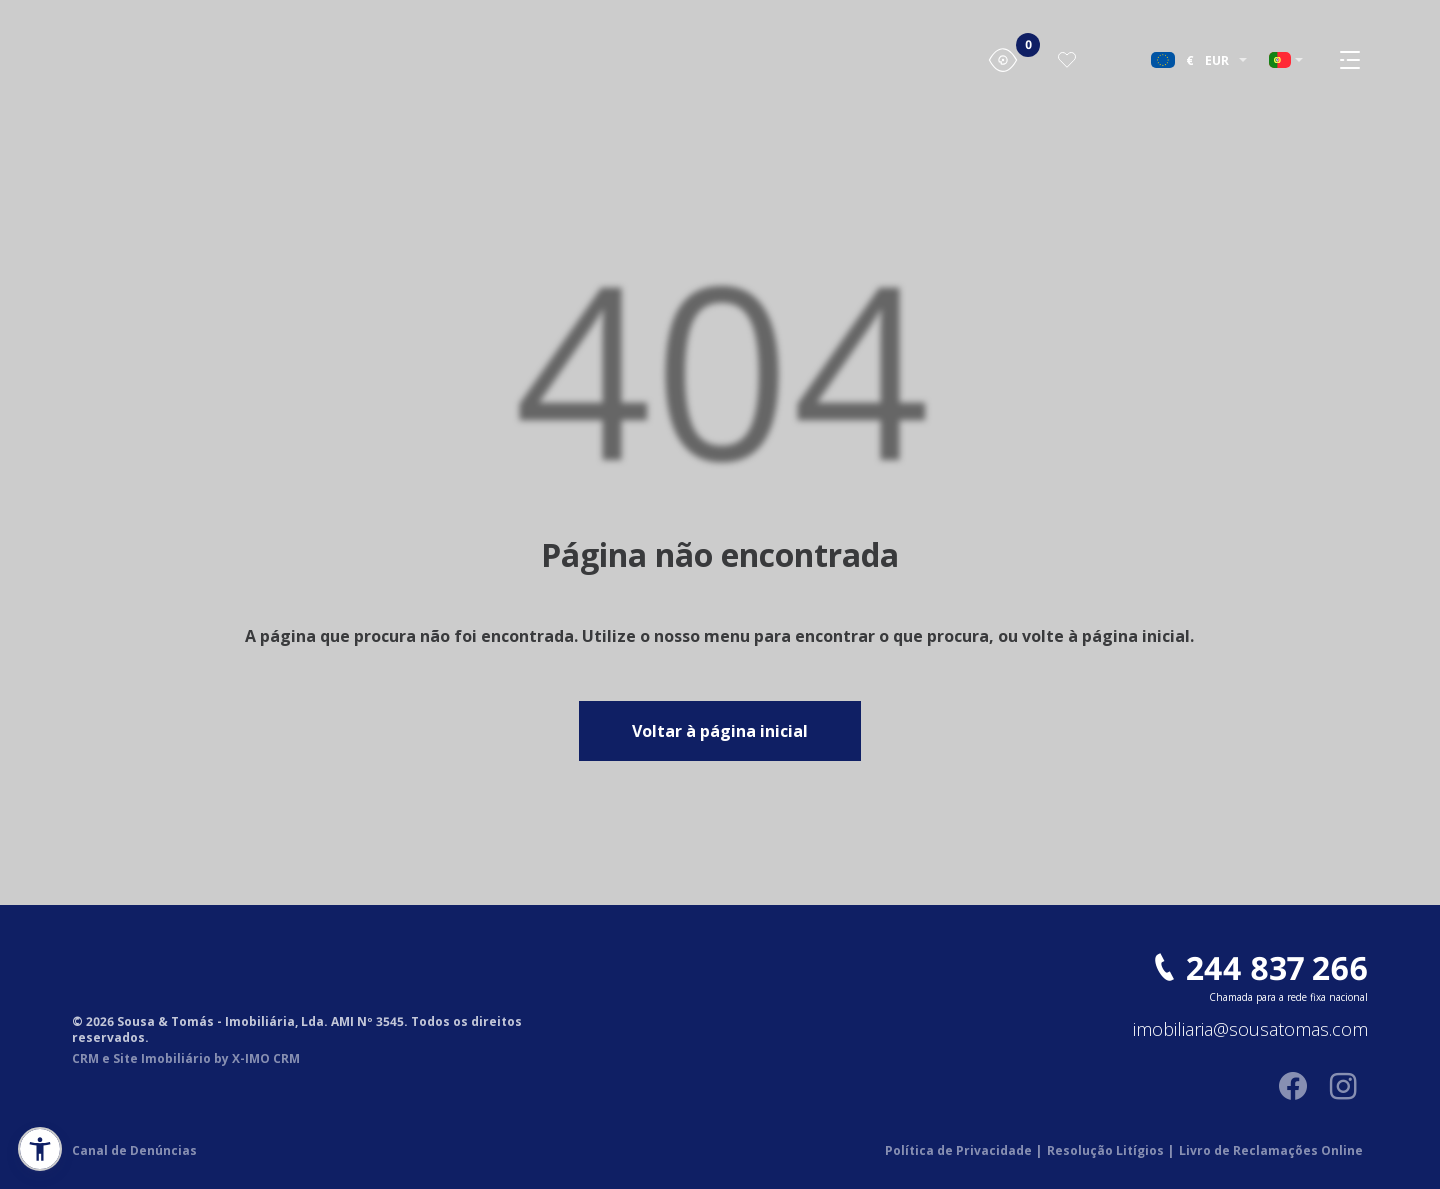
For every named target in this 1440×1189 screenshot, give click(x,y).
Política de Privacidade (963, 1151)
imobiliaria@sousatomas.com (1250, 1030)
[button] (40, 1149)
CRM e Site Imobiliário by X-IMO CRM (186, 1059)
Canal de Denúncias (134, 1151)
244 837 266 (1277, 967)
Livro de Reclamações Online (1271, 1151)
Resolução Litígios (1110, 1151)
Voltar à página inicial (720, 731)
